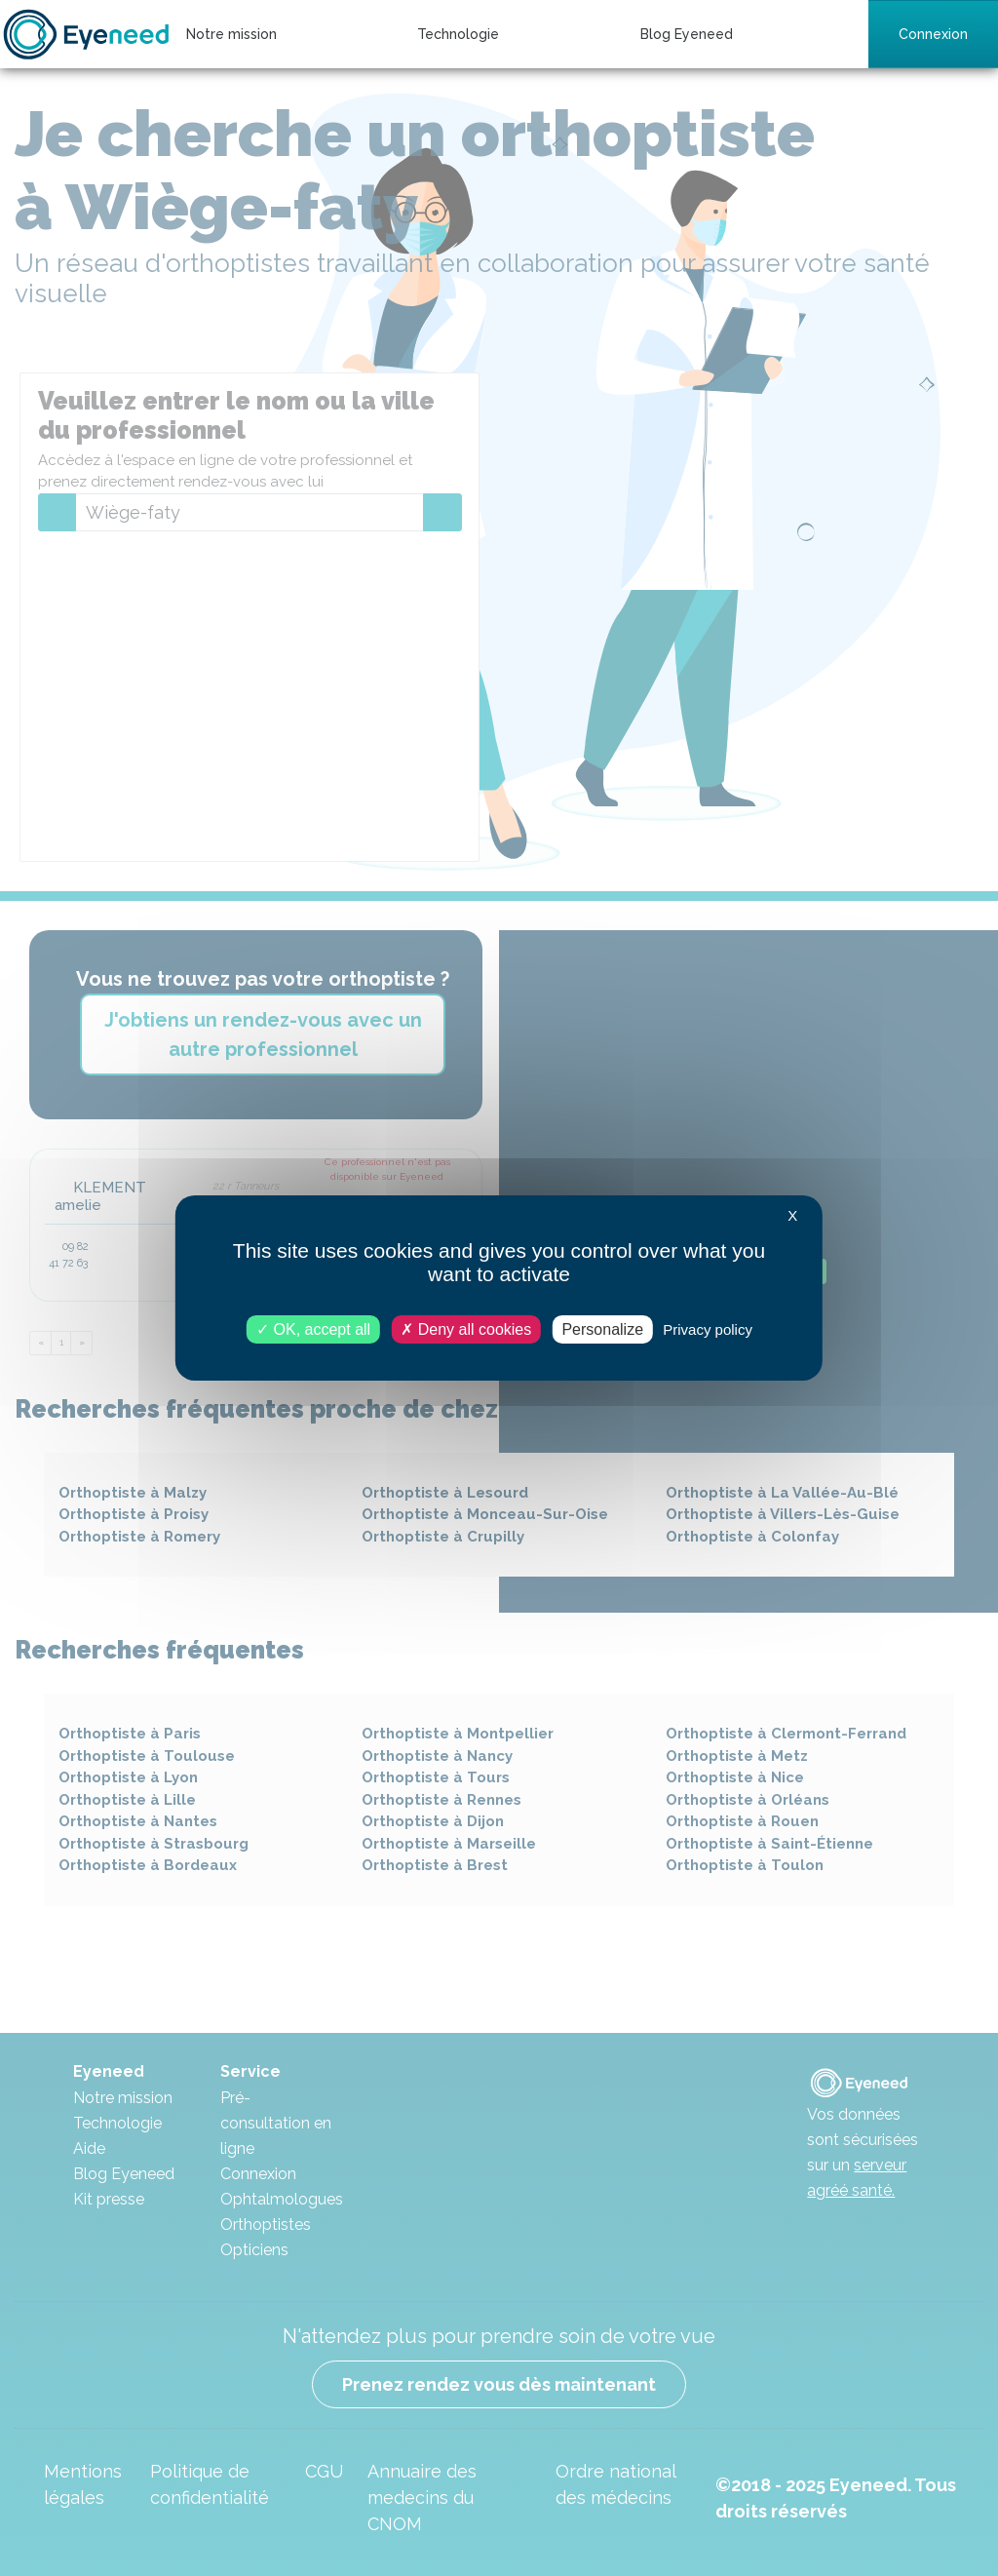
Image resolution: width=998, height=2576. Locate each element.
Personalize (602, 1329)
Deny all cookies (466, 1329)
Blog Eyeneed (686, 34)
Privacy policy (707, 1329)
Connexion (933, 34)
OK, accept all (313, 1329)
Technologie (458, 34)
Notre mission (231, 34)
